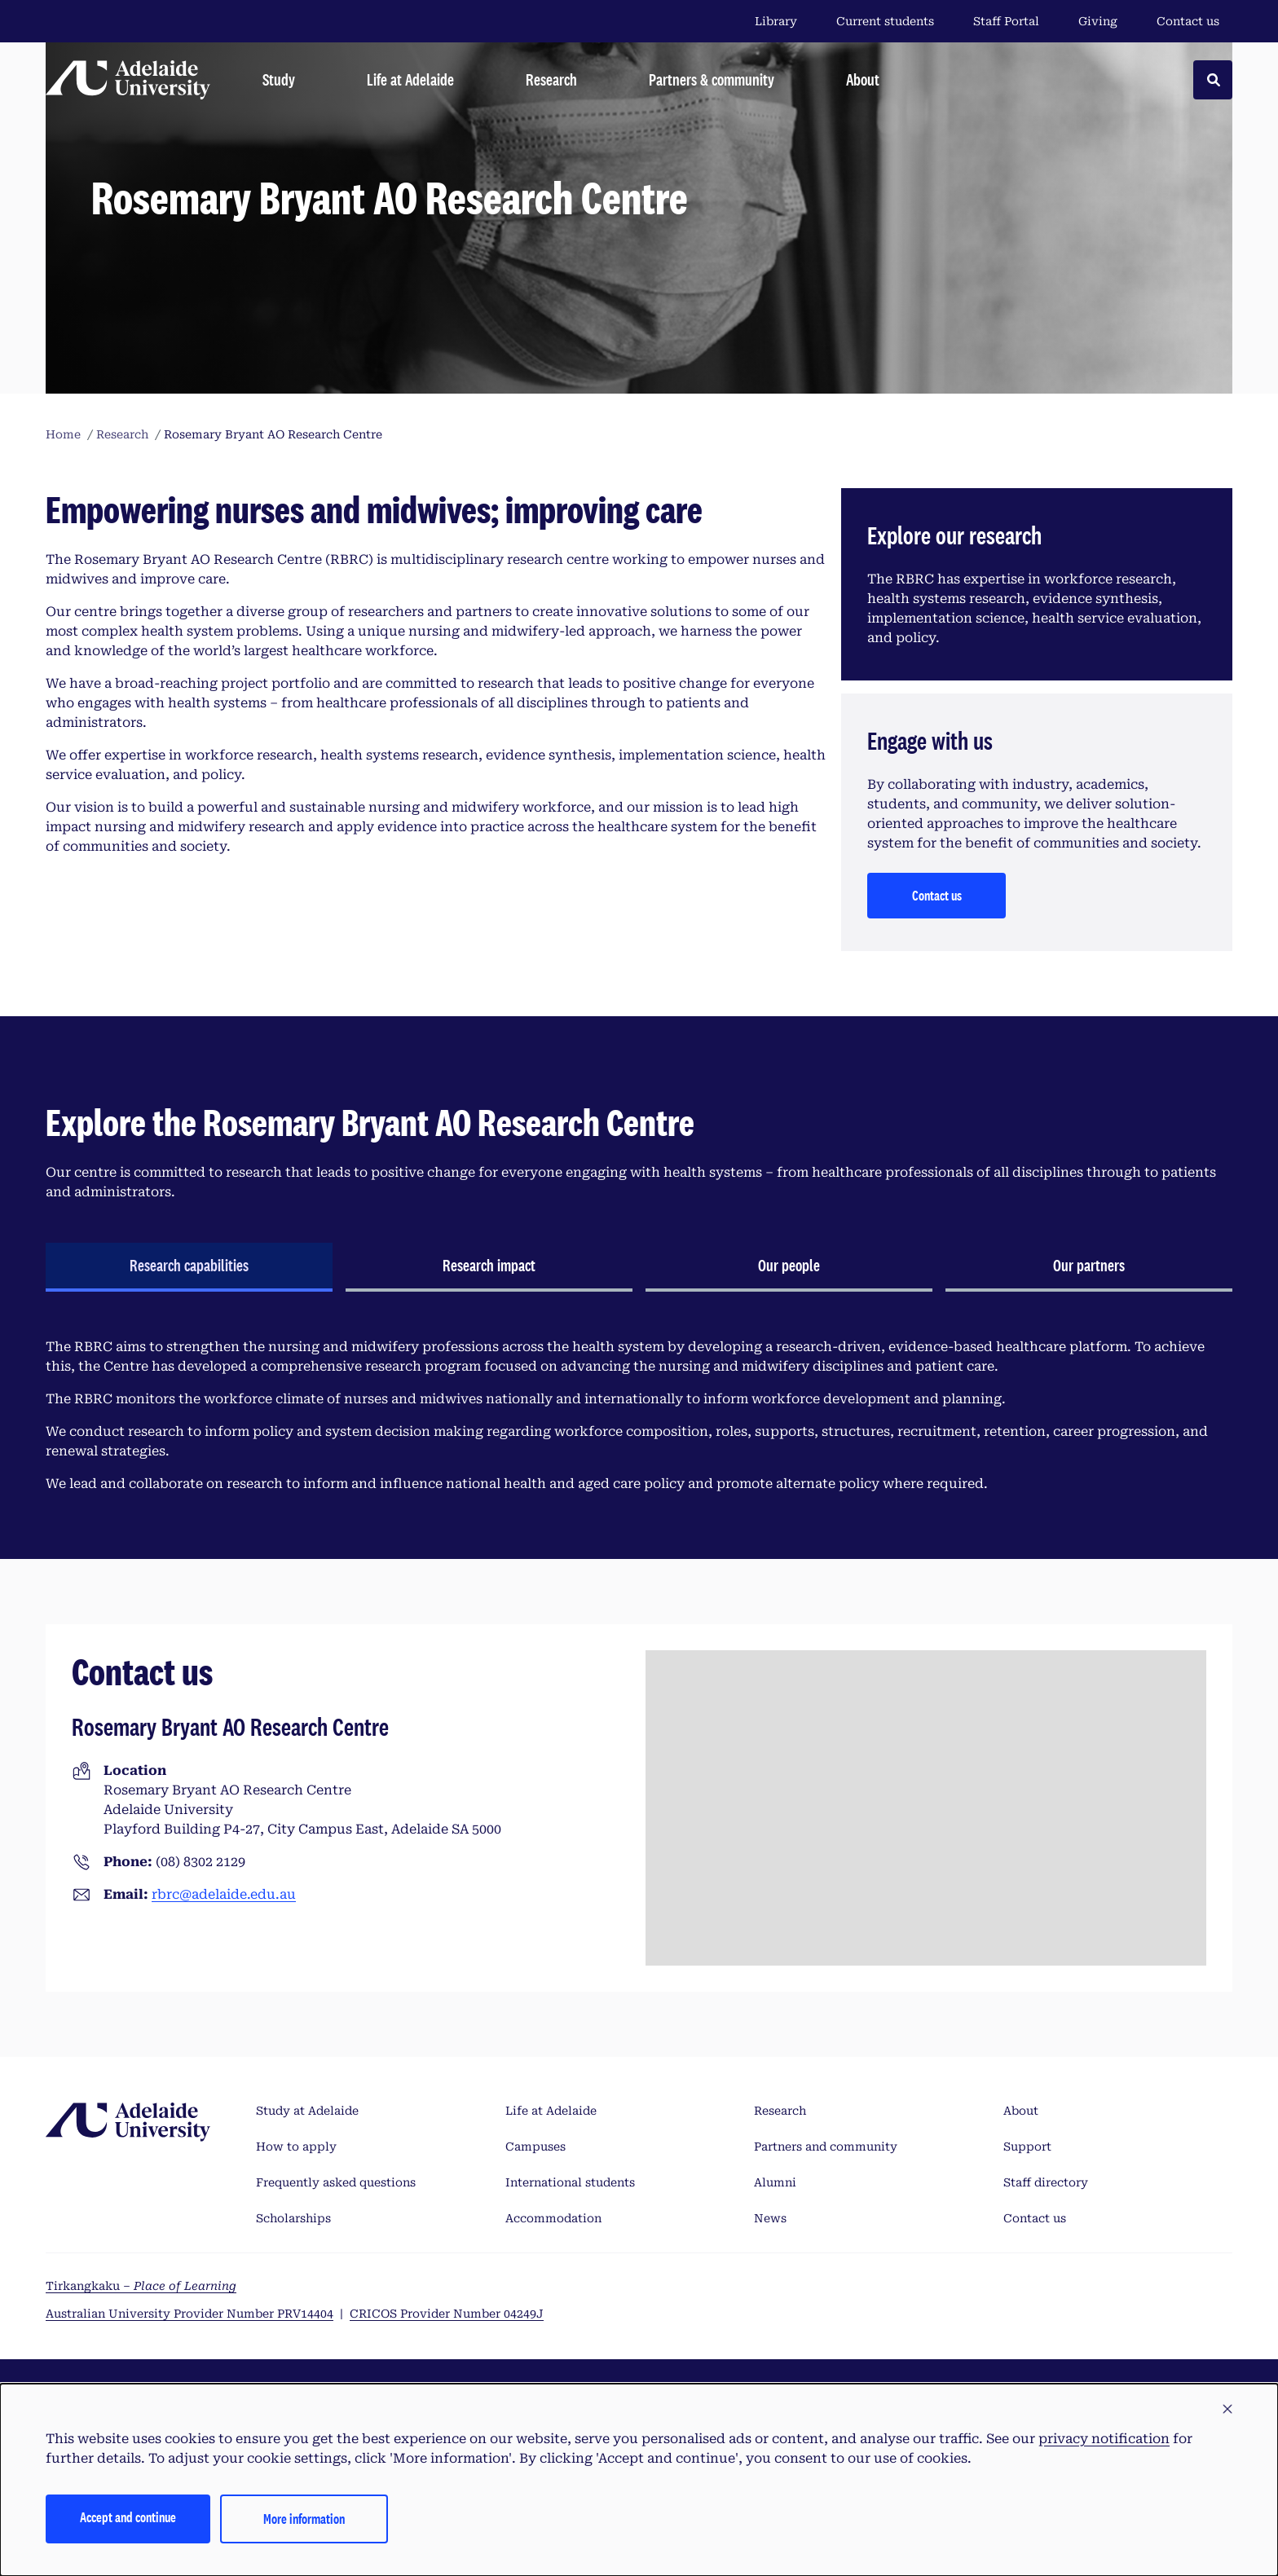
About (1020, 2110)
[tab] (189, 1267)
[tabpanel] (639, 1415)
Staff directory (1045, 2182)
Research (780, 2110)
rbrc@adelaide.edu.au (224, 1894)
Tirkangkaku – (141, 2285)
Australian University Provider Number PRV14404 (189, 2313)
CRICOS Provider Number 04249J (447, 2313)
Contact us (1188, 21)
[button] (1227, 2410)
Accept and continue (128, 2517)
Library (776, 21)
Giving (1097, 21)
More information (304, 2518)
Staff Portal (1006, 21)
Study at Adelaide (307, 2110)
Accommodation (553, 2218)
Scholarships (293, 2218)
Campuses (535, 2146)
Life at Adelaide (551, 2110)
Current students (885, 21)
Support (1027, 2146)
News (770, 2218)
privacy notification (1104, 2438)
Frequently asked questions (336, 2182)
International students (570, 2182)
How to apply (296, 2146)
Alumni (775, 2182)
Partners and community (825, 2146)
